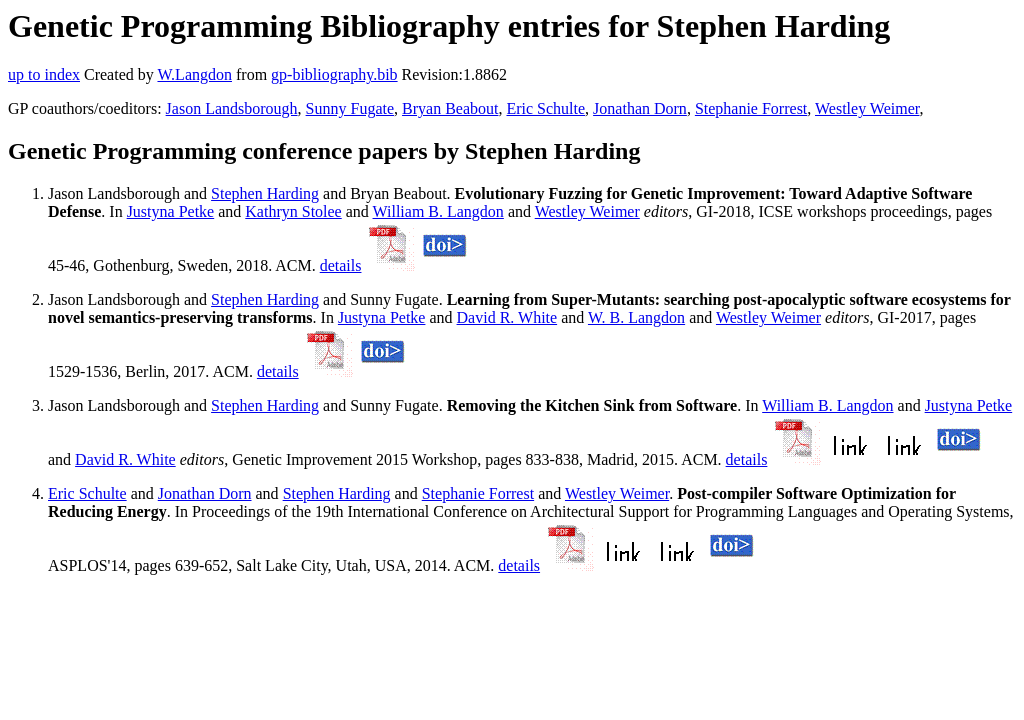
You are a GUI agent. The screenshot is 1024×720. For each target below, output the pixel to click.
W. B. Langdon (636, 317)
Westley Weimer (867, 108)
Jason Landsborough (232, 108)
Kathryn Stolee (293, 211)
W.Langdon (194, 74)
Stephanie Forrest (751, 108)
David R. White (507, 317)
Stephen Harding (265, 193)
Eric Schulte (545, 108)
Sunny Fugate (350, 108)
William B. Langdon (438, 211)
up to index (44, 74)
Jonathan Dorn (640, 108)
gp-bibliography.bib (334, 74)
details (341, 265)
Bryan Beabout (450, 108)
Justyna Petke (171, 211)
